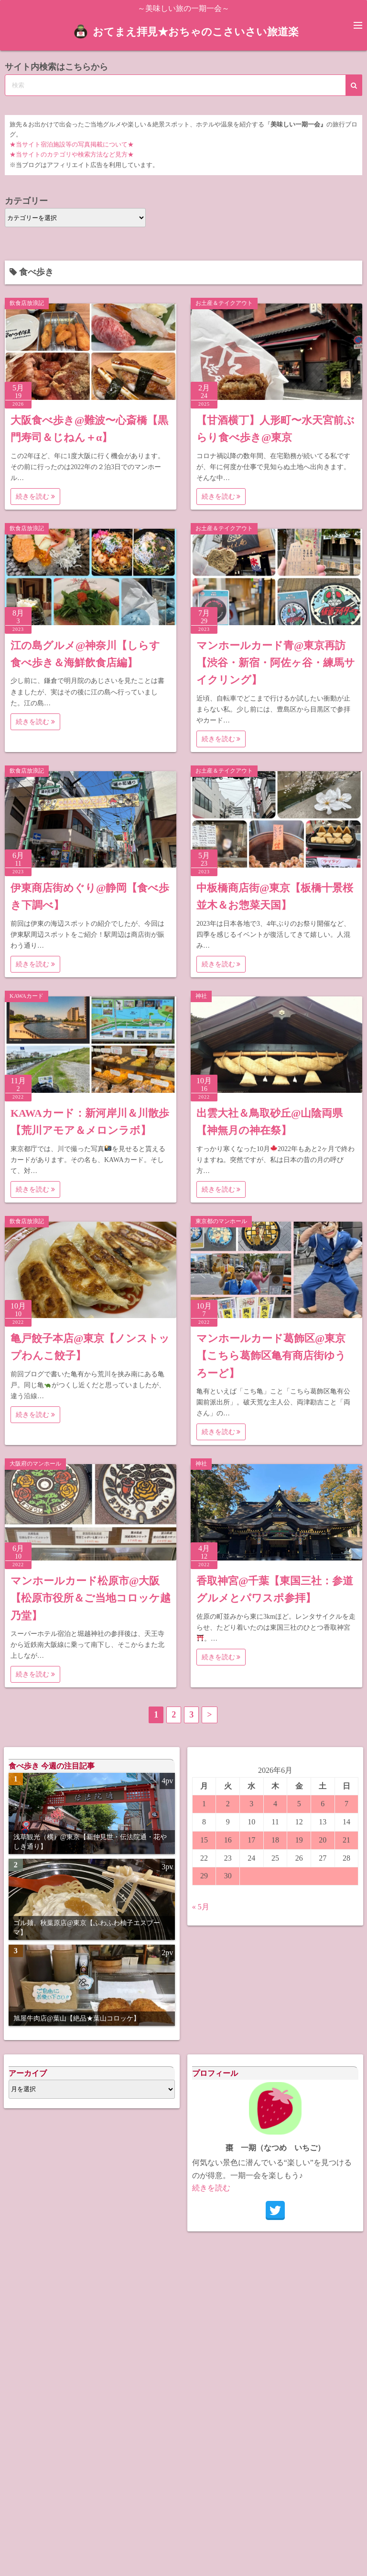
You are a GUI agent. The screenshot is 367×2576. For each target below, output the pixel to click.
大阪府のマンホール (35, 1463)
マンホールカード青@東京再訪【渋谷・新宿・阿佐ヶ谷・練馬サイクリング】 (275, 662)
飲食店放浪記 (27, 303)
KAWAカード (26, 996)
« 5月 (200, 1907)
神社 (201, 996)
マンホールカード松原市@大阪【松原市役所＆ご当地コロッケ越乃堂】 (91, 1598)
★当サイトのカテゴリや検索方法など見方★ (72, 154)
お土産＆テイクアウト (224, 303)
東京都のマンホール (221, 1221)
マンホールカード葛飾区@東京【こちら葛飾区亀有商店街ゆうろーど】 (271, 1355)
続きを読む (35, 496)
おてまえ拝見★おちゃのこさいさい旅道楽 (196, 31)
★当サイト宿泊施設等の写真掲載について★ (72, 144)
